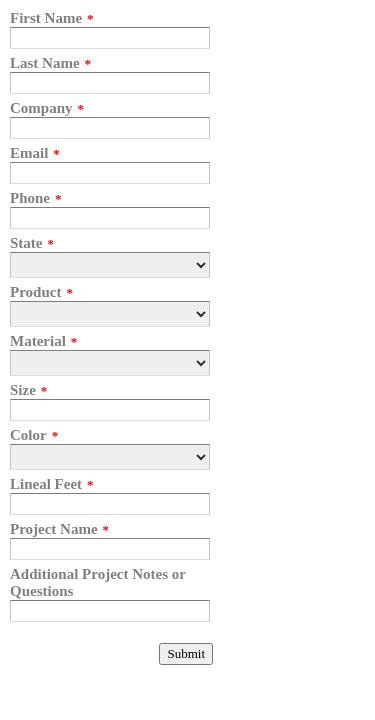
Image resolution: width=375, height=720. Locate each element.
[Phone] (110, 218)
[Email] (110, 173)
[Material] (110, 363)
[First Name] (110, 38)
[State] (110, 265)
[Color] (110, 457)
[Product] (110, 314)
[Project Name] (110, 549)
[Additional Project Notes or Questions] (110, 611)
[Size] (110, 410)
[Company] (110, 128)
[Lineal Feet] (110, 504)
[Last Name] (110, 83)
